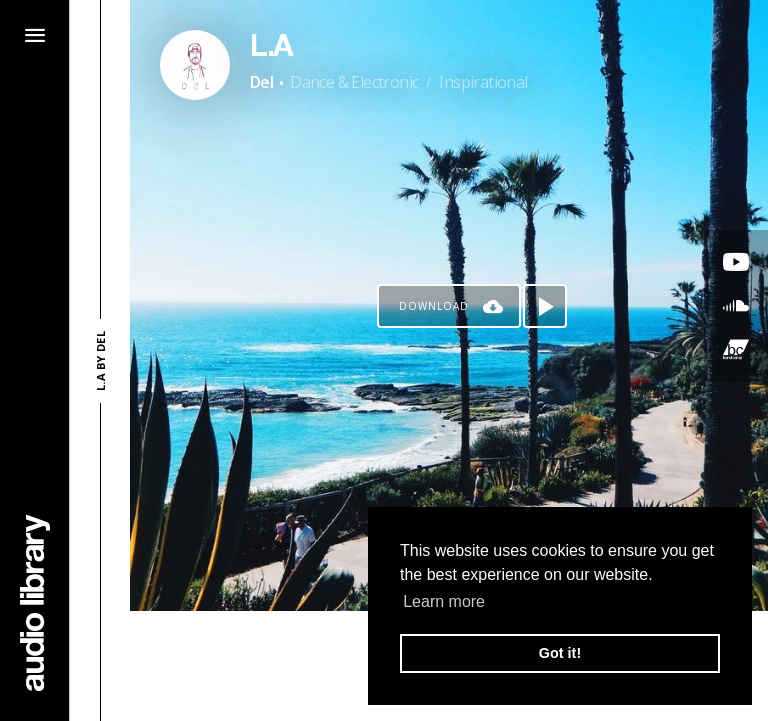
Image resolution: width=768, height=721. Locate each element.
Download (434, 306)
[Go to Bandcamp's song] (736, 350)
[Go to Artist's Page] (195, 65)
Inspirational (483, 82)
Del (261, 82)
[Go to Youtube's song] (736, 262)
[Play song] (545, 306)
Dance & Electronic (354, 82)
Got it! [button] (560, 653)
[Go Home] (35, 602)
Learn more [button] (444, 601)
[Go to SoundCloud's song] (736, 306)
